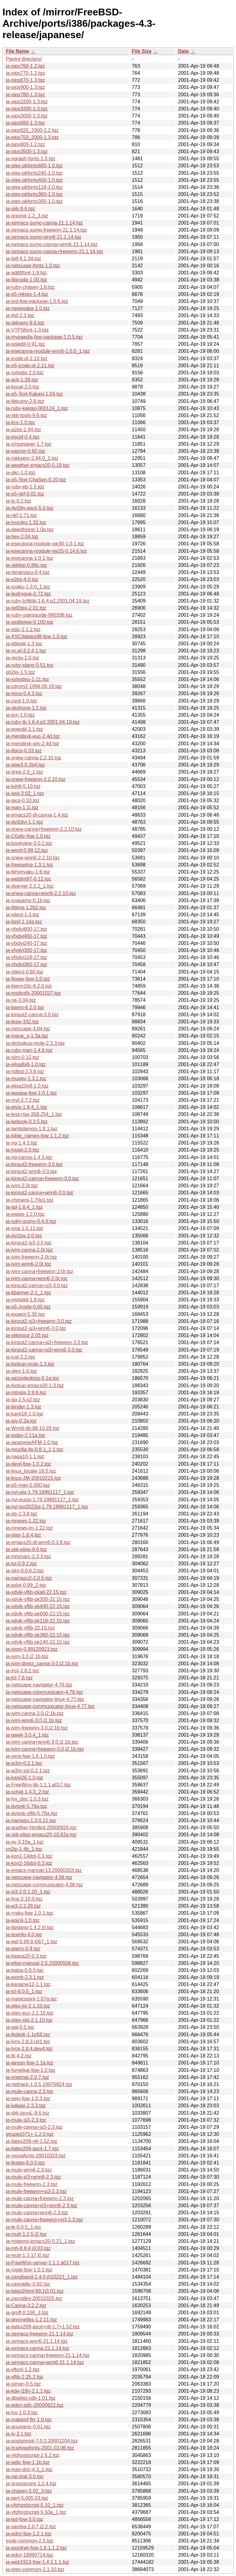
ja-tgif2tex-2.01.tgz (26, 608)
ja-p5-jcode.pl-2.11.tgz (30, 365)
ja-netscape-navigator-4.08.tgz (39, 1877)
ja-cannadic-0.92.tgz (28, 2284)
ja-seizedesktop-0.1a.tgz (32, 1378)
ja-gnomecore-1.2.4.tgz (31, 2483)
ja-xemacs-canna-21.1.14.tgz (37, 2348)
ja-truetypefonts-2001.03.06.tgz (40, 2448)
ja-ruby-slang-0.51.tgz (29, 665)
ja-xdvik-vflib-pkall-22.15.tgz (36, 1592)
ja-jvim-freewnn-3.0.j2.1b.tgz (37, 1727)
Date (183, 51)
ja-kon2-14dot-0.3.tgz (29, 1856)
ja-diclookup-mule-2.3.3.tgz (35, 1043)
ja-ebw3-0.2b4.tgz (25, 764)
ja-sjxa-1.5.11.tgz (24, 1228)
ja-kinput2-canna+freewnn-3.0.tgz (42, 1178)
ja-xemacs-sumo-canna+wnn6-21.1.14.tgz (51, 244)
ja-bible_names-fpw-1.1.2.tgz (37, 1135)
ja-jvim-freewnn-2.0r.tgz (31, 1257)
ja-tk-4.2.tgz (19, 2055)
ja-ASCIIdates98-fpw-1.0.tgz (36, 636)
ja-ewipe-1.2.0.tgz (25, 1214)
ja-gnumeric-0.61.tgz (28, 2426)
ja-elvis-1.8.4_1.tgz (26, 1107)
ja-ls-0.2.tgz (18, 501)
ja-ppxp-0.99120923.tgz (31, 1649)
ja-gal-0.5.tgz (20, 2027)
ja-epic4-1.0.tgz (22, 1920)
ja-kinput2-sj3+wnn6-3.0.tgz (36, 1328)
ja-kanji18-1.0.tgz (24, 1413)
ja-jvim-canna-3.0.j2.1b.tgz (35, 1713)
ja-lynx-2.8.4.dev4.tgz (29, 2048)
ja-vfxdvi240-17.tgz (26, 943)
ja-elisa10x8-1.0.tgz (27, 1086)
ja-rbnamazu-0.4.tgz (27, 572)
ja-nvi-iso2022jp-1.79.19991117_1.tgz (47, 1506)
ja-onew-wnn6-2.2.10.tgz (33, 857)
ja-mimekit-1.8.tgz (25, 1299)
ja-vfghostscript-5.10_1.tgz (35, 2505)
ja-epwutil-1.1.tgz (24, 729)
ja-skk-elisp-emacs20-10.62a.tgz (41, 1834)
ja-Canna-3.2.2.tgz (26, 2305)
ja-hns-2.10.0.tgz (24, 1898)
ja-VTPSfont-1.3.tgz (27, 329)
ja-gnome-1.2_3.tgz (27, 215)
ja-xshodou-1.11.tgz (27, 679)
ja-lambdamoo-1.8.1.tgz (31, 1128)
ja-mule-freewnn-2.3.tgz (31, 2184)
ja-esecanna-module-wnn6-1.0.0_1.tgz (48, 351)
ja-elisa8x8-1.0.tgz (26, 1064)
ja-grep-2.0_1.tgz (24, 771)
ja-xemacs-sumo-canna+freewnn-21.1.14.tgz (54, 251)
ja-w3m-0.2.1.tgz (24, 1763)
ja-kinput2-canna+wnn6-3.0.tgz (39, 1192)
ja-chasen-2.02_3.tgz (29, 2491)
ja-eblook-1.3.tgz (24, 643)
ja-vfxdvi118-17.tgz (26, 957)
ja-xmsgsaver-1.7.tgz (29, 444)
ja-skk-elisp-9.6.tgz (26, 1549)
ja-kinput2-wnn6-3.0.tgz (31, 1171)
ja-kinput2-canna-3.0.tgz (32, 1014)
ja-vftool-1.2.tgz (22, 2369)
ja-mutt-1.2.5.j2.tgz (26, 2234)
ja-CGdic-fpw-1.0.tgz (28, 836)
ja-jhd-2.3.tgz (20, 315)
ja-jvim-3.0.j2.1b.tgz (27, 1656)
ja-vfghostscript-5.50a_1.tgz (36, 2512)
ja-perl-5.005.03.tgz (27, 2498)
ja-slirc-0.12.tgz (22, 1057)
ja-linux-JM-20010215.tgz (33, 1478)
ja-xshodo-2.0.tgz (25, 372)
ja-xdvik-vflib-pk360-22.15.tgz (38, 1635)
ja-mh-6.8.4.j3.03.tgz (28, 2248)
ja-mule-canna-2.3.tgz (29, 2091)
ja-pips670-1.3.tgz (25, 80)
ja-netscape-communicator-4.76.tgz (44, 1692)
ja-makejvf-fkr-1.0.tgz (29, 2419)
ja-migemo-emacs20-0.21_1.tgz (40, 2241)
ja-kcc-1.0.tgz (20, 422)
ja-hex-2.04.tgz (22, 536)
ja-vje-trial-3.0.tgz (25, 2476)
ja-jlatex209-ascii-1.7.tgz (32, 2148)
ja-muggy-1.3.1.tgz (26, 1078)
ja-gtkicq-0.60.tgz (24, 971)
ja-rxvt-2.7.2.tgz (23, 1100)
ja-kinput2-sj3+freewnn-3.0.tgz (39, 1321)
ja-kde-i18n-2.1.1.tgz (28, 2391)
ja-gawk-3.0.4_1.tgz (27, 1735)
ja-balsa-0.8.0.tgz (25, 1970)
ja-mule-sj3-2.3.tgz (26, 2120)
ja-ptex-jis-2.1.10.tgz (28, 2006)
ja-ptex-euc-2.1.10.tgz (29, 2013)
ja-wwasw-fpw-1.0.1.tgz (31, 1093)
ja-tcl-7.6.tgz (19, 1677)
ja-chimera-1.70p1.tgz (29, 1200)
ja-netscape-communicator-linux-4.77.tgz (50, 1706)
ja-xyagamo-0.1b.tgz (28, 900)
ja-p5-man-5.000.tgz (28, 1485)
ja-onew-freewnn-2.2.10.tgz (35, 779)
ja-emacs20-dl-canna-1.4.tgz (37, 815)
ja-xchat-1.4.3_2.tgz (27, 1791)
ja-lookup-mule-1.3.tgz (30, 1364)
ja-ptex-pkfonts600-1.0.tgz (34, 165)
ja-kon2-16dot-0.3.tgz (29, 1863)
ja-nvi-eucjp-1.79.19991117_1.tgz (42, 1499)
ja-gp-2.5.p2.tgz (23, 1399)
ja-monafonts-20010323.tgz (36, 2155)
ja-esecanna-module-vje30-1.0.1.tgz (45, 543)
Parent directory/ (24, 59)
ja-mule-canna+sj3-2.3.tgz (34, 2127)
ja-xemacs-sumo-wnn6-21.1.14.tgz (43, 237)
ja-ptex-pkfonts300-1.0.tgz (34, 201)
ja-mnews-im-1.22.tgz (29, 1528)
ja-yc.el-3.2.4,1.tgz (26, 650)
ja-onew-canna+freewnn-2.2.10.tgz (44, 829)
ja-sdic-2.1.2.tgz (23, 629)
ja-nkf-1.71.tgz (21, 515)
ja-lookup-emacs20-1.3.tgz (35, 1385)
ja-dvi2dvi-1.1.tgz (24, 822)
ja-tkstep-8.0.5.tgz (25, 2162)
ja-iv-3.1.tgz (18, 2433)
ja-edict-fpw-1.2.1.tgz (29, 2533)
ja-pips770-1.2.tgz (25, 73)
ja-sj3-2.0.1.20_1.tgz (28, 1891)
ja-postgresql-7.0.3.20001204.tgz (42, 2440)
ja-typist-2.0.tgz (22, 1150)
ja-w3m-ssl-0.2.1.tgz (28, 1770)
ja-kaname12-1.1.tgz (28, 1984)
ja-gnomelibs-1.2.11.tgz (31, 2319)
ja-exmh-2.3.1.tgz (25, 1977)
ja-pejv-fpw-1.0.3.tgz (28, 2098)
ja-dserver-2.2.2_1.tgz (30, 886)
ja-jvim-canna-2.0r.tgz (29, 1249)
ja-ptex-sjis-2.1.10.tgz (29, 2020)
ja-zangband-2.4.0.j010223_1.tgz (42, 2276)
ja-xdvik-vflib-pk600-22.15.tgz (38, 1613)
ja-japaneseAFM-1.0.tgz (32, 1442)
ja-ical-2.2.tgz (20, 1357)
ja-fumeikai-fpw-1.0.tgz (30, 2070)
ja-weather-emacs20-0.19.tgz (37, 465)
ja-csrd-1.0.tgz (21, 700)
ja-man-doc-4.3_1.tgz (29, 2469)
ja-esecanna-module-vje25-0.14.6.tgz (46, 551)
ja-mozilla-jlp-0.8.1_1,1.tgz (34, 1449)
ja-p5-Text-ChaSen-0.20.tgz (36, 479)
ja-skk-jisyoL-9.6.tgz (27, 2113)
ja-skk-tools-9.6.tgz (26, 415)
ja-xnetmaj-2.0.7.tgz (27, 2077)
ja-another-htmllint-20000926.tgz (41, 1827)
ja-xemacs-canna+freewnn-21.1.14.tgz (48, 2355)
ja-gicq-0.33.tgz (22, 800)
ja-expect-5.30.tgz (25, 1314)
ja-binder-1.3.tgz (23, 1406)
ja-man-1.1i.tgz (22, 807)
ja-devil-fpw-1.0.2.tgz (28, 1464)
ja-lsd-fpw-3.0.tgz (24, 2519)
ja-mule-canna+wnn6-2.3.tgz (37, 2212)
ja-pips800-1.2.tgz (25, 144)
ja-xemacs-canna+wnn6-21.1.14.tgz (45, 2362)
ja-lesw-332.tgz (22, 1021)
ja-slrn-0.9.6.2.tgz (25, 1570)
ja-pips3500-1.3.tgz (27, 151)
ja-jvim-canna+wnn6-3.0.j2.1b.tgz (42, 1742)
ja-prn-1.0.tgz (20, 715)
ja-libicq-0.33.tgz (24, 750)
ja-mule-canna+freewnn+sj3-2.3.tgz (44, 2219)
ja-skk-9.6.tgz (20, 208)
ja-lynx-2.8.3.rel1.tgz (28, 2041)
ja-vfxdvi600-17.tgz (26, 929)
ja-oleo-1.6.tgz (21, 1371)
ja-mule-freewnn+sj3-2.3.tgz (36, 2191)
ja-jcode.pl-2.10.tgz (26, 358)
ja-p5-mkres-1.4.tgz (27, 294)
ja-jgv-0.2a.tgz (21, 1420)
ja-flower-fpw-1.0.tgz (28, 978)
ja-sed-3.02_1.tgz (25, 793)
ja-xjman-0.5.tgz (23, 2384)
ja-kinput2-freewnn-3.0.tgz (34, 1164)
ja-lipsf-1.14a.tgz (24, 921)
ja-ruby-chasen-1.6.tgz (30, 287)
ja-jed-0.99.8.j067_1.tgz (31, 1941)
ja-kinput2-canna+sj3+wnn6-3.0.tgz (44, 1349)
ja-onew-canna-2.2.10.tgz (33, 757)
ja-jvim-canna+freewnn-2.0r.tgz (39, 1271)
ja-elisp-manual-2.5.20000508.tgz (42, 1963)
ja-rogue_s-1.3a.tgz (27, 1035)
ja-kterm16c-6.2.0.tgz (29, 986)
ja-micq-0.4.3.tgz (24, 693)
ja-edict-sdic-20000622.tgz (35, 2405)
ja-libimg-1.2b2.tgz (26, 907)
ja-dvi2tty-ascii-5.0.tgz (29, 508)
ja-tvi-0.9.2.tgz (21, 1563)
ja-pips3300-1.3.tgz (27, 108)
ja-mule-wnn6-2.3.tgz (29, 2169)
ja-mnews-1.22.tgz (26, 1520)
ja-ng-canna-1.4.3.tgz (29, 1157)
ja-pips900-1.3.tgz (25, 87)
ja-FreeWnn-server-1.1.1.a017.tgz (43, 2262)
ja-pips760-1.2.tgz (25, 66)
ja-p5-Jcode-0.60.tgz (28, 1306)
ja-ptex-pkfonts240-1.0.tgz (34, 173)
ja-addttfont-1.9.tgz (26, 272)
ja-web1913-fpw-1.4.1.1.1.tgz (37, 2562)
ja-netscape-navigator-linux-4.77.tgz (45, 1699)
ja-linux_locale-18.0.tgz (31, 1471)
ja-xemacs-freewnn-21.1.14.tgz (39, 2333)
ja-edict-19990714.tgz (29, 2555)
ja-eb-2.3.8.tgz (21, 1513)
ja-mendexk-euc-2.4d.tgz (33, 736)
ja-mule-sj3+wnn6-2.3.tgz (33, 2177)
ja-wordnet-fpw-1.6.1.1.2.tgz (36, 2547)
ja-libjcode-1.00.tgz (26, 279)
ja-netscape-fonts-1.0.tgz (33, 265)
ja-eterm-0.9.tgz (23, 1948)
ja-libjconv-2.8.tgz (25, 401)
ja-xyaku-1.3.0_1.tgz (28, 586)
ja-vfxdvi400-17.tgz (26, 936)
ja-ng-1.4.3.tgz (21, 1142)
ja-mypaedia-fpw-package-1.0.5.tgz (44, 337)
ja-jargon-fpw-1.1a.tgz (29, 2062)
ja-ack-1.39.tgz (22, 379)
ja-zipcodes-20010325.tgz (34, 2298)
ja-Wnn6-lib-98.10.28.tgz (32, 1428)
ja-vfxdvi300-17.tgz (26, 950)
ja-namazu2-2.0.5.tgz (29, 1578)
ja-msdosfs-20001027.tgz (33, 993)
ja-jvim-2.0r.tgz (22, 1185)
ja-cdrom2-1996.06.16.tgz (34, 686)
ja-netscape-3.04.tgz (28, 1028)
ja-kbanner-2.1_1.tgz (28, 1292)
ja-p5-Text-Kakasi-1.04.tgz (34, 393)
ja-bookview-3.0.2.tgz (29, 843)
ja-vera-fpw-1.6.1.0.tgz (30, 1756)
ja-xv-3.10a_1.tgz (25, 1842)
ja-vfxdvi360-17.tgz (26, 964)
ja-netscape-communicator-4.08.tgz (44, 1884)
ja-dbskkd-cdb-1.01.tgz (31, 2398)
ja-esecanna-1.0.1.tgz (29, 558)
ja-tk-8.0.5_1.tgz (23, 2227)
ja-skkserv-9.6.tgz (25, 322)
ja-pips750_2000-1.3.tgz (32, 137)
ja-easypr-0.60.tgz (25, 451)
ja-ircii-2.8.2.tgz (22, 1670)
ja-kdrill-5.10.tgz (23, 786)
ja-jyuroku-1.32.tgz (26, 522)
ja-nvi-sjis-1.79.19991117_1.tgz (40, 1492)
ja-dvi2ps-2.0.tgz (24, 1235)
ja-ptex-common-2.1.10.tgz (35, 2569)
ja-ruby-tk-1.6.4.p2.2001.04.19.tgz (43, 722)
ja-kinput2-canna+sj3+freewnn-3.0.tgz (47, 1342)
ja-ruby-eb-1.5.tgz (25, 486)
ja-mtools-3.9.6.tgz (26, 1392)
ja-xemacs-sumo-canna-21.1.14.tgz (44, 222)
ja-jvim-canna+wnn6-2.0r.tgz (37, 1278)
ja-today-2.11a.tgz (25, 1435)
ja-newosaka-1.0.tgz (28, 308)
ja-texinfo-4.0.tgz (24, 1934)
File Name (17, 51)
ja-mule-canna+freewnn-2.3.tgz (40, 2198)
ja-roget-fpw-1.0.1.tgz (29, 2269)
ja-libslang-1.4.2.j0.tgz (30, 1927)
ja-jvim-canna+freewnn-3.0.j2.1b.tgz (45, 1749)
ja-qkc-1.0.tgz (20, 472)
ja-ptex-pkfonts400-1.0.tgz (34, 180)
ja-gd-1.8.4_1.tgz (24, 1207)
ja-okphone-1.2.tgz (26, 708)
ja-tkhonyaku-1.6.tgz (28, 871)
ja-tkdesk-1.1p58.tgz (28, 2034)
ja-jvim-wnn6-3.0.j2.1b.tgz (34, 1720)
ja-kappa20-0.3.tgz (26, 1956)
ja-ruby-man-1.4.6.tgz (29, 1050)
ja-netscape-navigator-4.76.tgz (39, 1684)
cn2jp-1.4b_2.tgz (24, 1849)
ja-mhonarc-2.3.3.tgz (28, 1556)
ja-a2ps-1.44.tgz (23, 429)
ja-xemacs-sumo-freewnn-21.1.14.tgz (46, 230)
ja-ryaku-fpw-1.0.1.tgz (29, 1913)
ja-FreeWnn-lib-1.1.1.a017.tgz (38, 1784)
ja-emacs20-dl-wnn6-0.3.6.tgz (38, 1542)
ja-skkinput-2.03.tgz (27, 1335)
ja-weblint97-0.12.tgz (28, 879)
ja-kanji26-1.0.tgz (24, 1777)
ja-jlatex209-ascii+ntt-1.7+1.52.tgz (43, 2326)
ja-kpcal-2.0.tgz (22, 386)
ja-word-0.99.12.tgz (27, 850)
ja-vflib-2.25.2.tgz (24, 2376)
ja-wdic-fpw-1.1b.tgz (27, 2462)
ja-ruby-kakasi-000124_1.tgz (37, 408)
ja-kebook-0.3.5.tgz (27, 1121)
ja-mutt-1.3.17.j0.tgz (27, 2255)
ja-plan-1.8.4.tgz (23, 1535)
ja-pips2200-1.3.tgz (27, 101)
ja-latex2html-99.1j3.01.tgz (35, 2291)
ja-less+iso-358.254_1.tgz (34, 1114)
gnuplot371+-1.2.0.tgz (29, 2134)
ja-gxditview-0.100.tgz (29, 622)
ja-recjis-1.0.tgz (22, 657)
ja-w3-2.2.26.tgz (23, 1906)
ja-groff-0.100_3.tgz (27, 2312)
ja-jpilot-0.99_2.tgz (26, 1585)
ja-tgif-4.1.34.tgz (23, 258)
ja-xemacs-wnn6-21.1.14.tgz (37, 2341)
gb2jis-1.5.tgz (20, 672)
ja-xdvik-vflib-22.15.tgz (30, 1627)
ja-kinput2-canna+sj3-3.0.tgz (37, 1285)
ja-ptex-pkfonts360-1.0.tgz (34, 194)
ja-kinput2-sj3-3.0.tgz (29, 1242)
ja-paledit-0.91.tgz (25, 344)
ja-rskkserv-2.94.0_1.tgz (32, 458)
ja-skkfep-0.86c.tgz (26, 565)
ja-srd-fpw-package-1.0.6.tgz (37, 301)
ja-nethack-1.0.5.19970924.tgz (39, 2084)
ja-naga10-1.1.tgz (25, 1456)
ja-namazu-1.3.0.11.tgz (31, 1820)
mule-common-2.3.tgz (29, 2540)
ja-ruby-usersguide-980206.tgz (39, 615)
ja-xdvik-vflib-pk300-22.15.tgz (38, 1599)
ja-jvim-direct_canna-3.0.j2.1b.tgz (42, 1663)
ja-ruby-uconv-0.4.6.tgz (31, 1221)
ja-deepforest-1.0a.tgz (30, 529)
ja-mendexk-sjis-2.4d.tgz (32, 743)
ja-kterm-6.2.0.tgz (25, 1007)
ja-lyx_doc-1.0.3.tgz (27, 1799)
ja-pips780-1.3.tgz (25, 94)
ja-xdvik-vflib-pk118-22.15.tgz (38, 1620)
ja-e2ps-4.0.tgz (22, 579)
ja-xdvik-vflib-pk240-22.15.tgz (38, 1642)
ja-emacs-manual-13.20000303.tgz (44, 1870)
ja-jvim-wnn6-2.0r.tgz (28, 1264)
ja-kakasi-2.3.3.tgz (26, 2105)
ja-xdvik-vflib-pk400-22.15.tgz (38, 1606)
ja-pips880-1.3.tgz (25, 122)
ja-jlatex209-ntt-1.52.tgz (31, 2141)
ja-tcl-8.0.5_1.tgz (24, 1991)
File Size (141, 51)
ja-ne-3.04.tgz (21, 1000)
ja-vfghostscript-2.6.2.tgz (32, 2455)
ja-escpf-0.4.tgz (22, 437)
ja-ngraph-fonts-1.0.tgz (30, 158)
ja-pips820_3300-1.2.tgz (32, 130)
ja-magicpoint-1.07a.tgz (31, 1998)
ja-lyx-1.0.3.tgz (22, 2412)
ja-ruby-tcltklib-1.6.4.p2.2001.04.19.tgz (47, 600)
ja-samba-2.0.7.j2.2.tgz (31, 2526)
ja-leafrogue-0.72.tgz (28, 593)
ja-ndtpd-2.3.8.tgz (25, 1071)
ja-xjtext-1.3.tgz (22, 914)
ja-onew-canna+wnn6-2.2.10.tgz (41, 893)
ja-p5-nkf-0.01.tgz (25, 493)
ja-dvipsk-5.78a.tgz (26, 1806)
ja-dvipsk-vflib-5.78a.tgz (31, 1813)
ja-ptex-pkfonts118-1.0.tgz (34, 187)
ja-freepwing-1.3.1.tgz (29, 864)
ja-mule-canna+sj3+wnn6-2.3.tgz (41, 2205)
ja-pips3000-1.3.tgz (27, 115)
